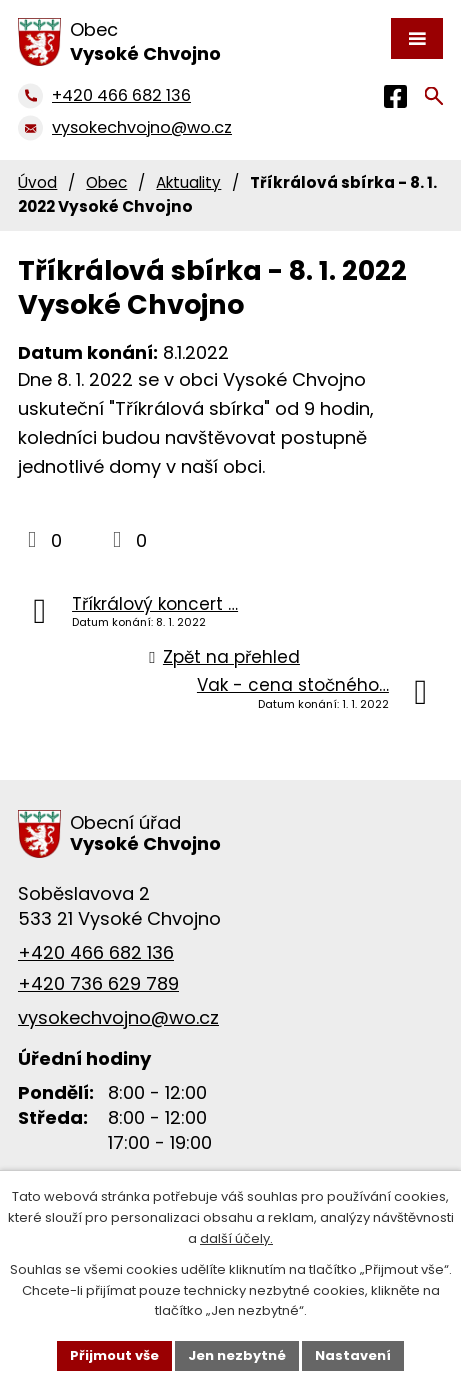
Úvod (37, 182)
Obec (106, 182)
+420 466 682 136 (96, 952)
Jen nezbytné (237, 1355)
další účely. (236, 1238)
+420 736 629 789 (98, 983)
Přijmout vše (114, 1355)
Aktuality (188, 182)
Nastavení (353, 1355)
